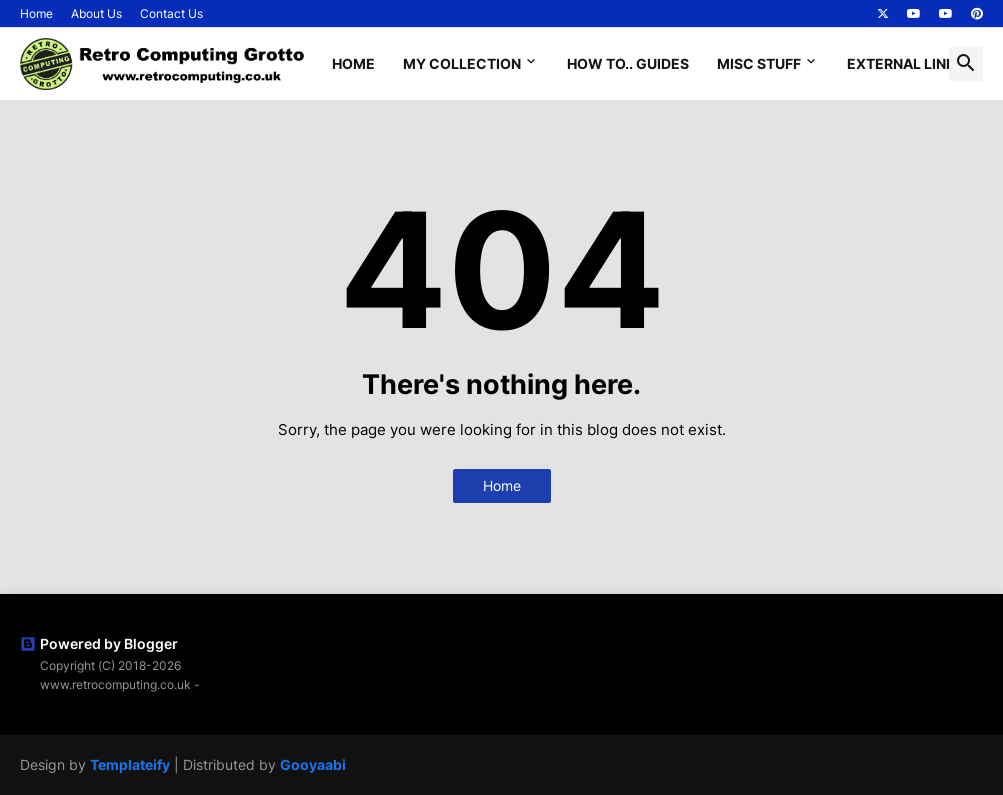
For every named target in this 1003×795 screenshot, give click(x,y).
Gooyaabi (313, 764)
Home (36, 13)
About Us (96, 13)
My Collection (462, 63)
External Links (906, 63)
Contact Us (171, 13)
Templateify (130, 764)
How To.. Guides (628, 63)
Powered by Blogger (99, 643)
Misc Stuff (759, 63)
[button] (966, 64)
